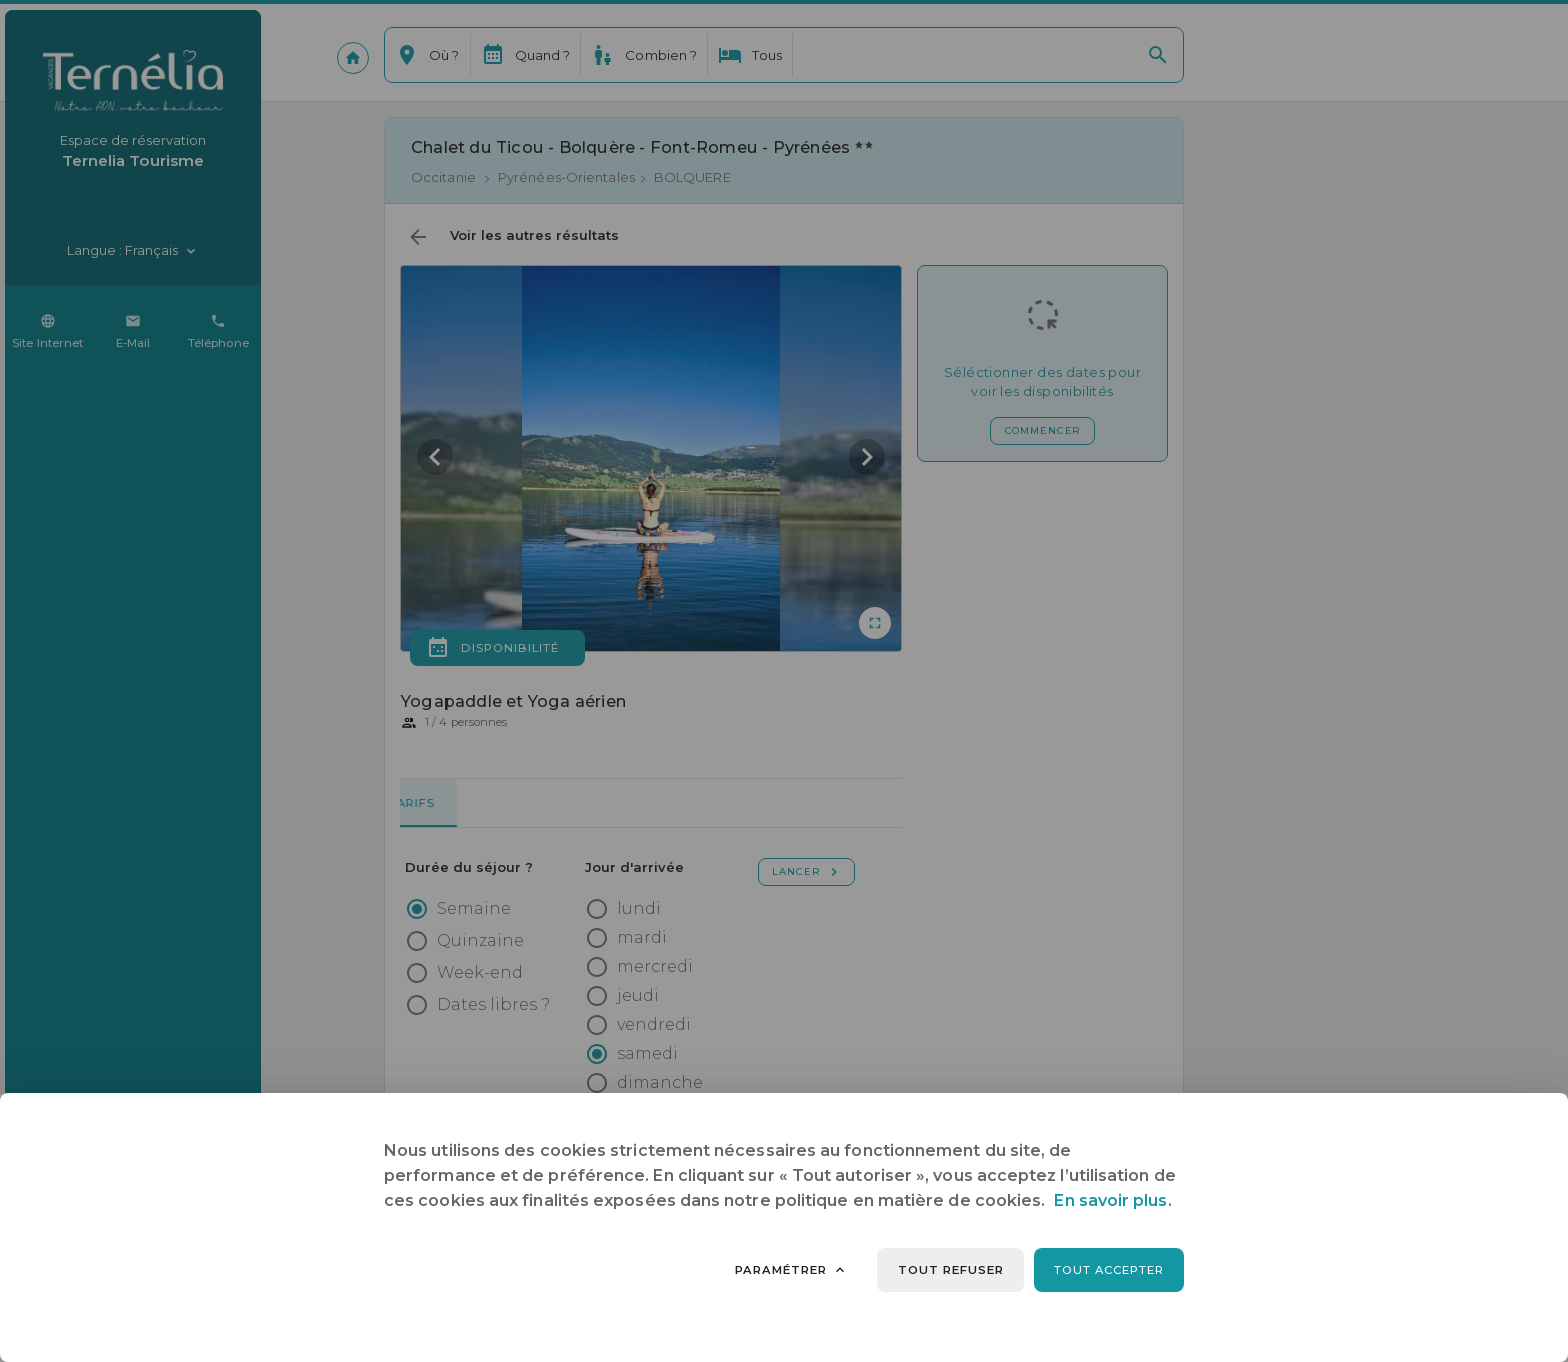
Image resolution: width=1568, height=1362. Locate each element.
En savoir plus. (1112, 1200)
